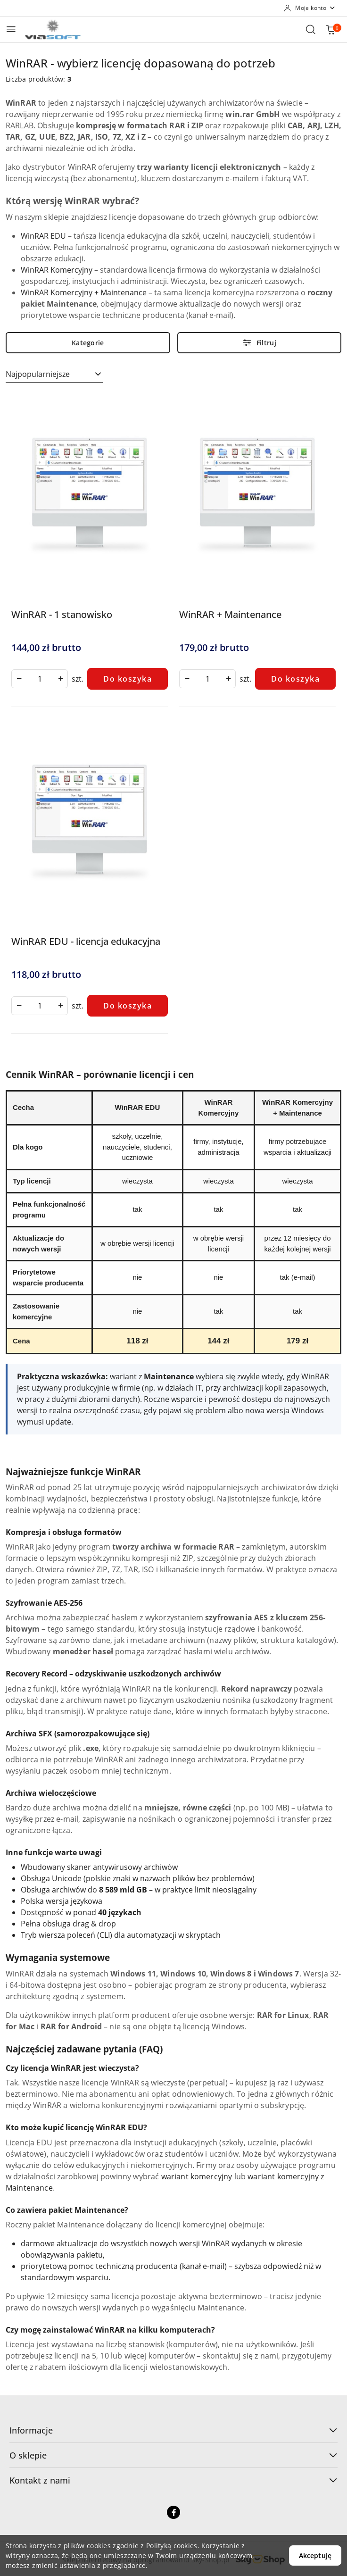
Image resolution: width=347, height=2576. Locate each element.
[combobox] (54, 375)
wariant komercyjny (196, 2176)
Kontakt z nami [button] (173, 2480)
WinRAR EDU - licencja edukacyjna (85, 941)
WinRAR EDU (43, 236)
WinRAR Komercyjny (56, 270)
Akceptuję (315, 2555)
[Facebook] (173, 2512)
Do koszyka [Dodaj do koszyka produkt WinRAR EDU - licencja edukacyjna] (127, 1005)
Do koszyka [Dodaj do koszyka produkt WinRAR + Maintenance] (295, 679)
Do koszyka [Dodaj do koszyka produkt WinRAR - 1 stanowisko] (127, 679)
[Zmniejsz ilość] (19, 679)
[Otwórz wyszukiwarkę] (311, 29)
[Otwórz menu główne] (11, 29)
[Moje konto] (310, 8)
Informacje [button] (173, 2430)
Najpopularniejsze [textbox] (38, 374)
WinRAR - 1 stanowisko (61, 614)
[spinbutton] (39, 679)
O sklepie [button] (173, 2455)
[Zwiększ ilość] (60, 679)
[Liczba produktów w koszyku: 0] (330, 29)
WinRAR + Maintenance (230, 614)
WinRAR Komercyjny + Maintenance (84, 292)
